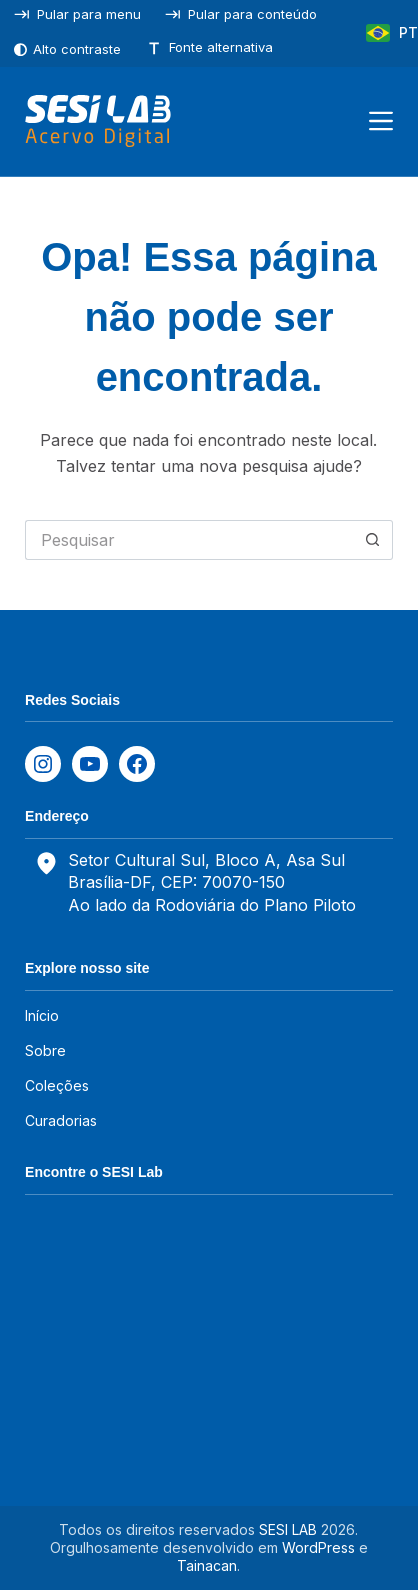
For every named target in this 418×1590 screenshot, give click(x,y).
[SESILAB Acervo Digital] (97, 121)
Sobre (45, 1050)
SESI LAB (288, 1529)
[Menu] (381, 121)
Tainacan (207, 1565)
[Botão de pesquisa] (373, 540)
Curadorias (61, 1120)
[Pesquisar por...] (189, 540)
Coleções (57, 1085)
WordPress (318, 1547)
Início (42, 1015)
